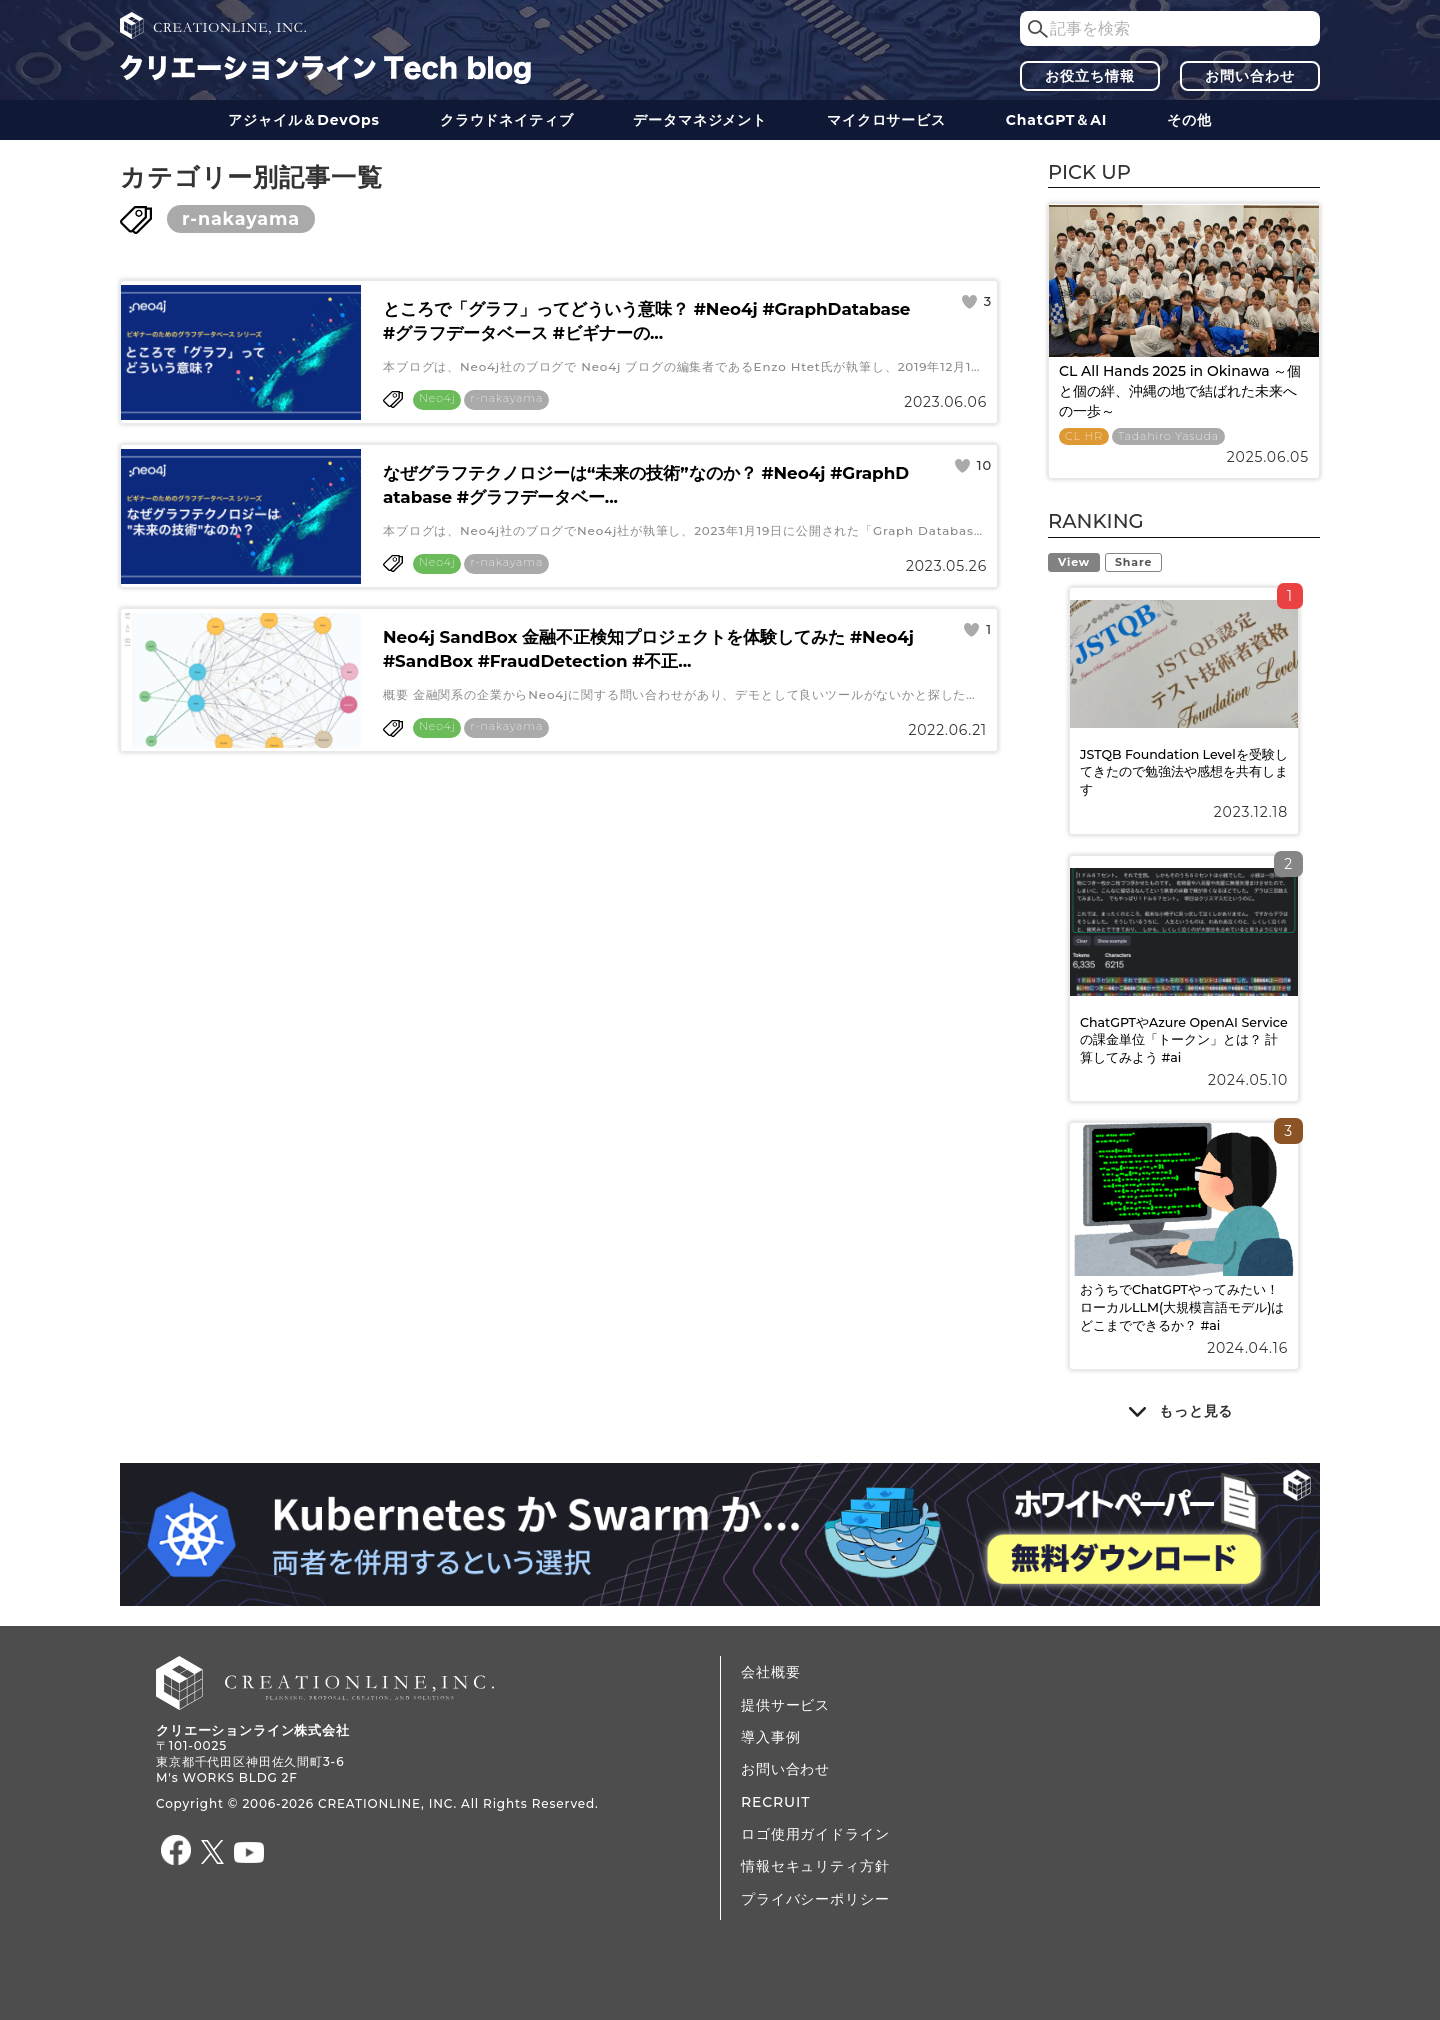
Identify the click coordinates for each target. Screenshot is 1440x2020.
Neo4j (437, 398)
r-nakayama (241, 218)
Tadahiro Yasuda (1168, 436)
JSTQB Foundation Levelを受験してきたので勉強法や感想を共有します (1184, 772)
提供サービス (785, 1705)
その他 (1189, 120)
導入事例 (770, 1737)
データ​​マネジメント (700, 120)
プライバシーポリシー (815, 1899)
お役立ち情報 (1089, 76)
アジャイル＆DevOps (304, 120)
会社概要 (770, 1672)
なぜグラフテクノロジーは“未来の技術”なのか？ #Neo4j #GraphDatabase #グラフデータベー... (646, 485)
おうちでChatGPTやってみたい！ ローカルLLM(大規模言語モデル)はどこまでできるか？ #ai (1182, 1307)
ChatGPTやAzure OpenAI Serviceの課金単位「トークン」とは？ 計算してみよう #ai (1184, 1040)
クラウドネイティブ (507, 120)
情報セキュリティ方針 (815, 1866)
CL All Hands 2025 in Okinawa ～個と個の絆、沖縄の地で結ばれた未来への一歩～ (1180, 390)
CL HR (1084, 436)
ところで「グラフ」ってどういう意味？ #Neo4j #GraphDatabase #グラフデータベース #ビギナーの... (646, 321)
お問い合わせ (1249, 76)
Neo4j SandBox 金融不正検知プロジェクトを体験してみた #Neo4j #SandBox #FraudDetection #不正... (648, 649)
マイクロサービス (886, 120)
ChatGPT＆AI (1056, 120)
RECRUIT (775, 1802)
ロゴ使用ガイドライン (815, 1834)
